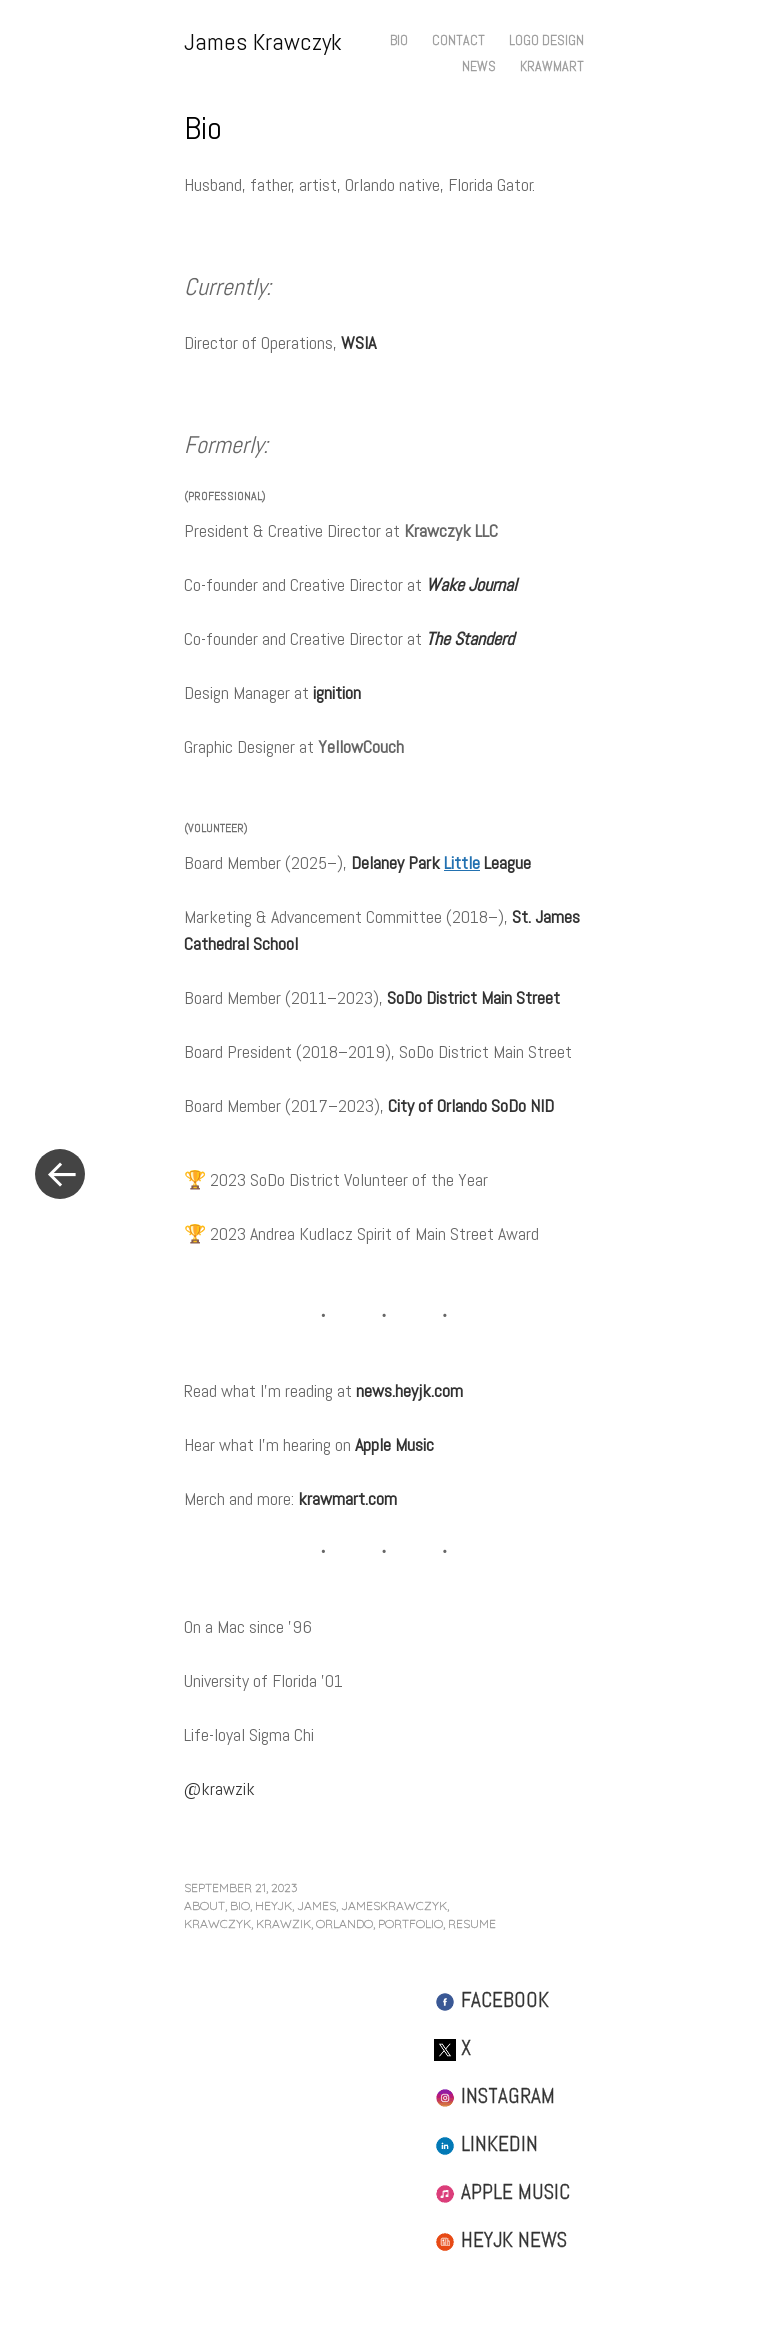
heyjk (273, 1905)
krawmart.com (347, 1498)
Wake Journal (471, 584)
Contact (458, 40)
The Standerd (470, 638)
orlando (344, 1923)
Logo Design (546, 40)
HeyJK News (500, 2239)
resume (472, 1923)
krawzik (283, 1923)
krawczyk (217, 1923)
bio (240, 1905)
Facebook (491, 1999)
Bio (399, 40)
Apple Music (394, 1444)
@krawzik (219, 1788)
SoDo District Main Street (473, 997)
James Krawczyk (263, 41)
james (316, 1905)
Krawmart (552, 66)
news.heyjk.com (409, 1390)
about (204, 1905)
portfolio (410, 1923)
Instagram (494, 2095)
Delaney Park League (441, 862)
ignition (337, 692)
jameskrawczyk (394, 1905)
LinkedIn (486, 2143)
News (479, 66)
